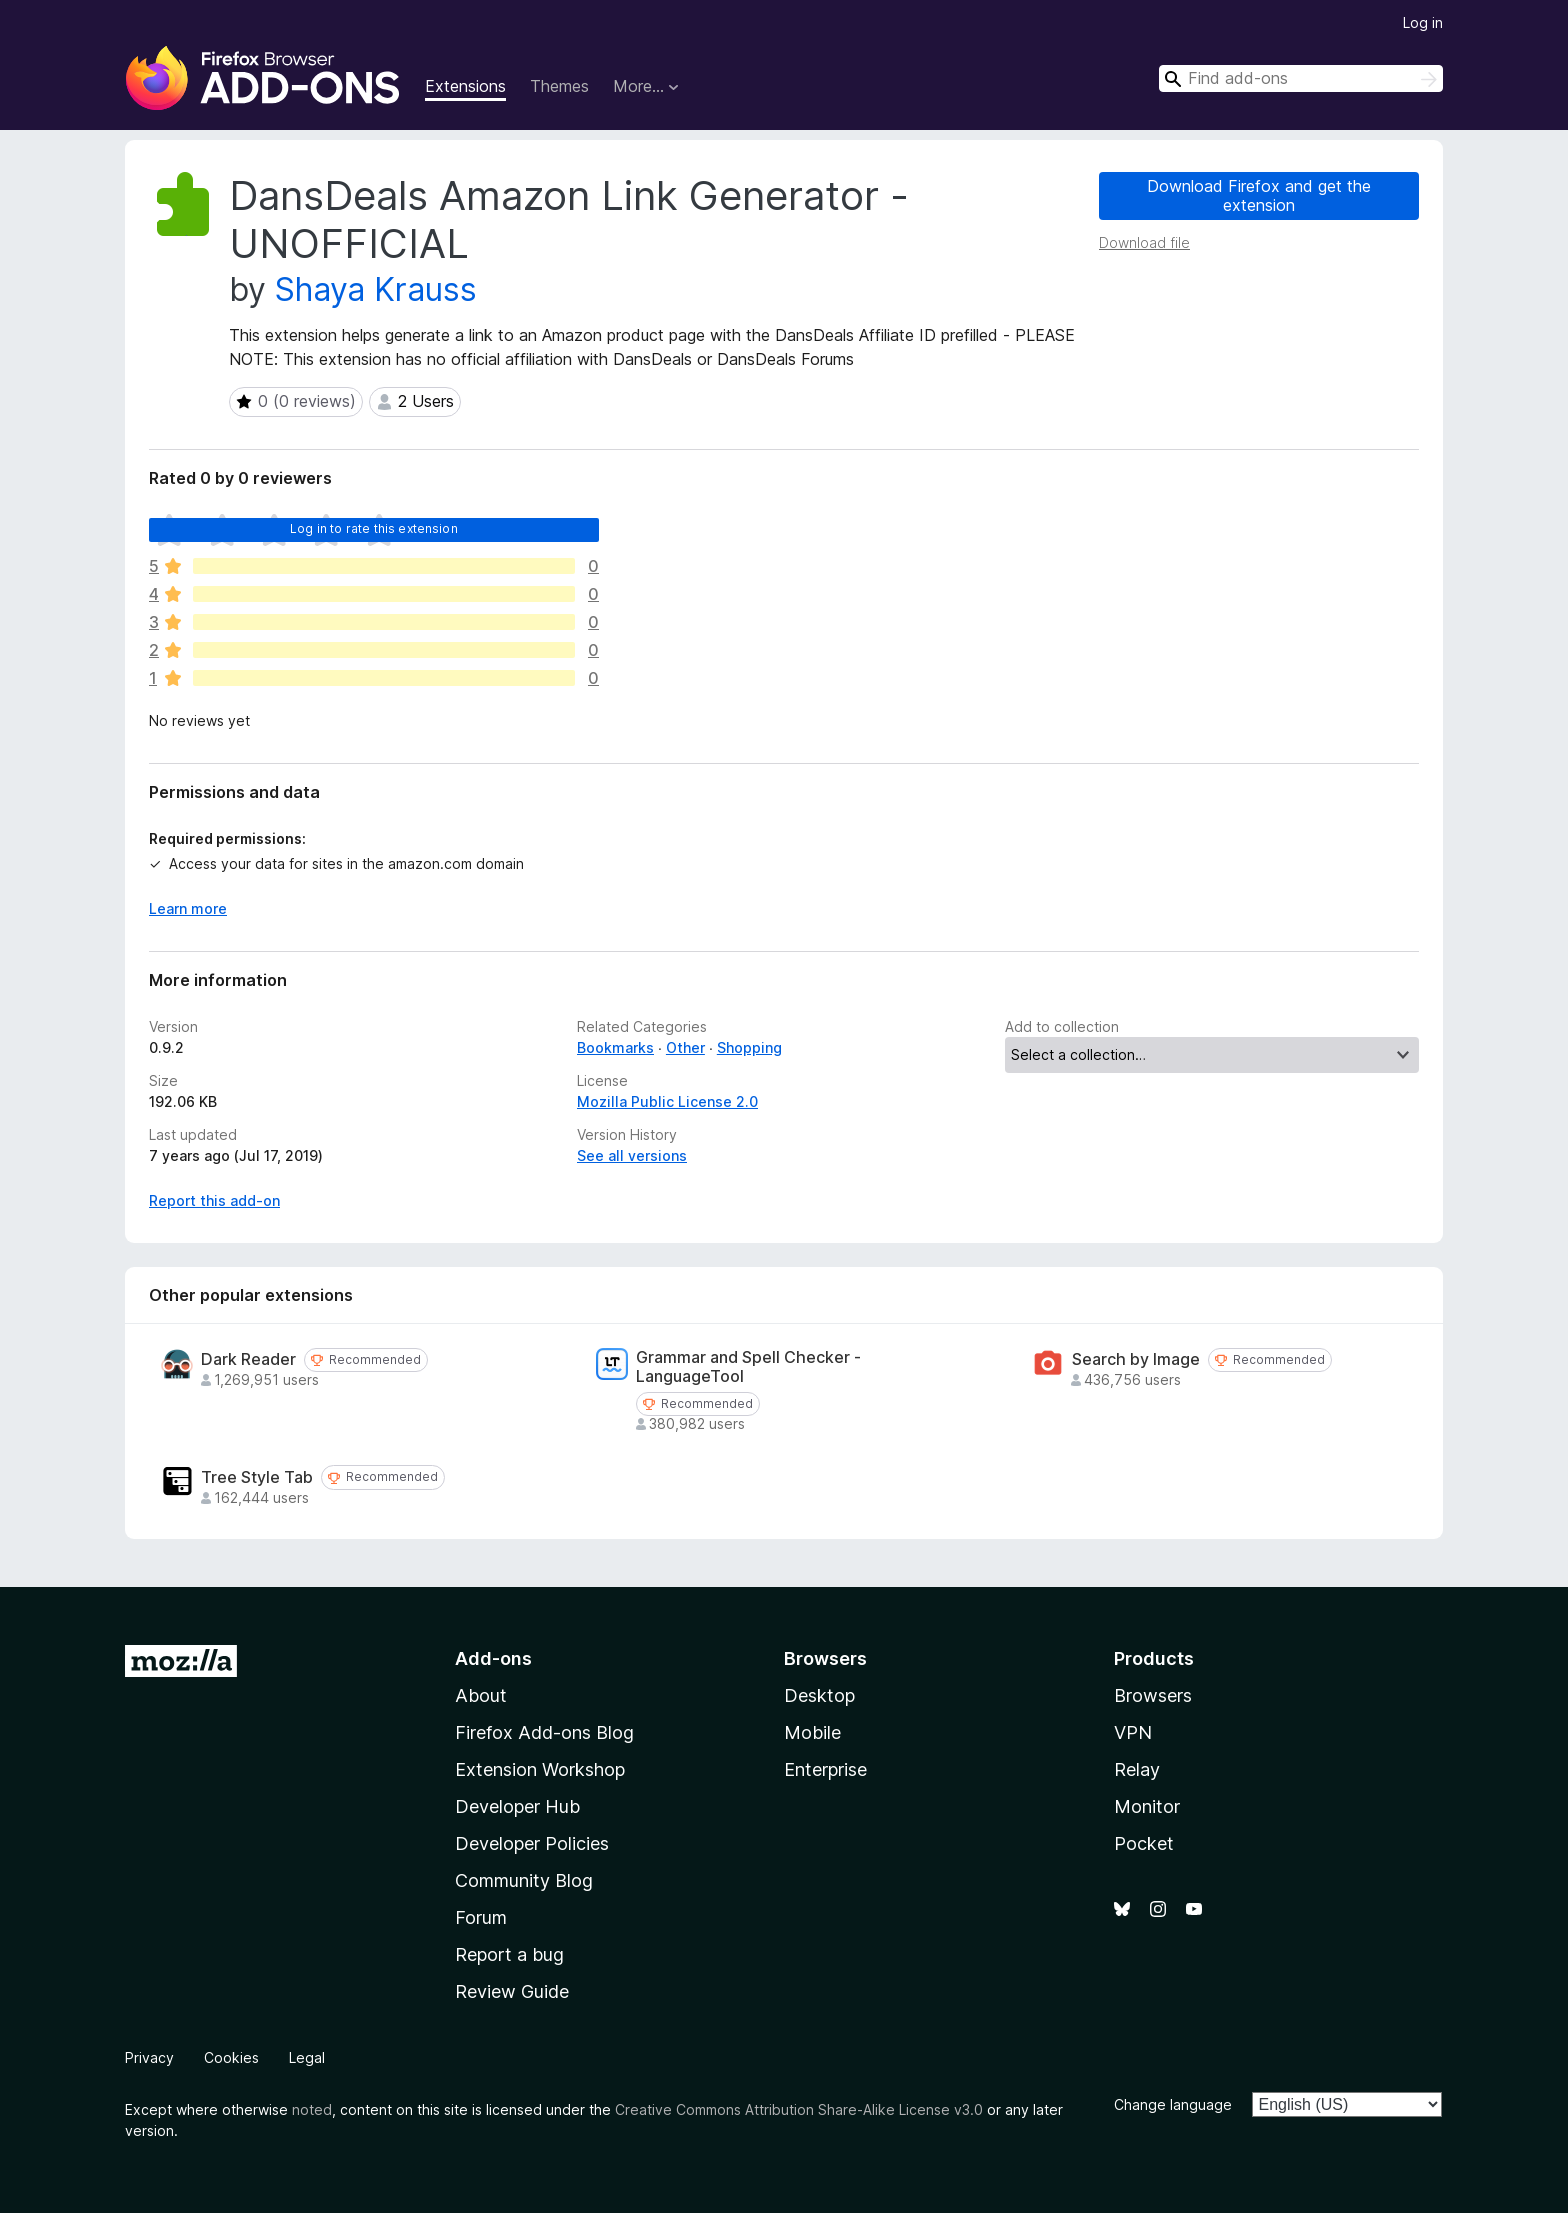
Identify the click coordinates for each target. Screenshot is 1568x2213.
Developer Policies (532, 1843)
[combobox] (1301, 78)
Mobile (812, 1732)
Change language (1173, 2104)
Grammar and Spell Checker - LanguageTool (748, 1367)
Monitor (1147, 1806)
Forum (481, 1917)
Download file (1144, 242)
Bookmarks (615, 1047)
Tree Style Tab (257, 1477)
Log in (1423, 22)
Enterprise (825, 1769)
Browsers (1153, 1695)
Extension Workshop (540, 1769)
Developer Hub (517, 1806)
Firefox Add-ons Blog (544, 1732)
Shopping (749, 1047)
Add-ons (493, 1658)
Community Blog (524, 1880)
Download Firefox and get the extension (1259, 195)
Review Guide (512, 1991)
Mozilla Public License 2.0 (667, 1101)
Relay (1137, 1769)
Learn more (188, 908)
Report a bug (509, 1954)
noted (312, 2109)
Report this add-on (214, 1200)
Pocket (1144, 1843)
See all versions (632, 1155)
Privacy (149, 2057)
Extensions (465, 86)
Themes (559, 86)
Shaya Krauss (376, 289)
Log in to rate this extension (374, 528)
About (481, 1695)
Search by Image (1136, 1359)
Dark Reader (248, 1359)
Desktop (819, 1695)
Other (685, 1047)
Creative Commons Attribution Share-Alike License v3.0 (799, 2109)
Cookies (231, 2057)
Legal (307, 2057)
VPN (1133, 1732)
